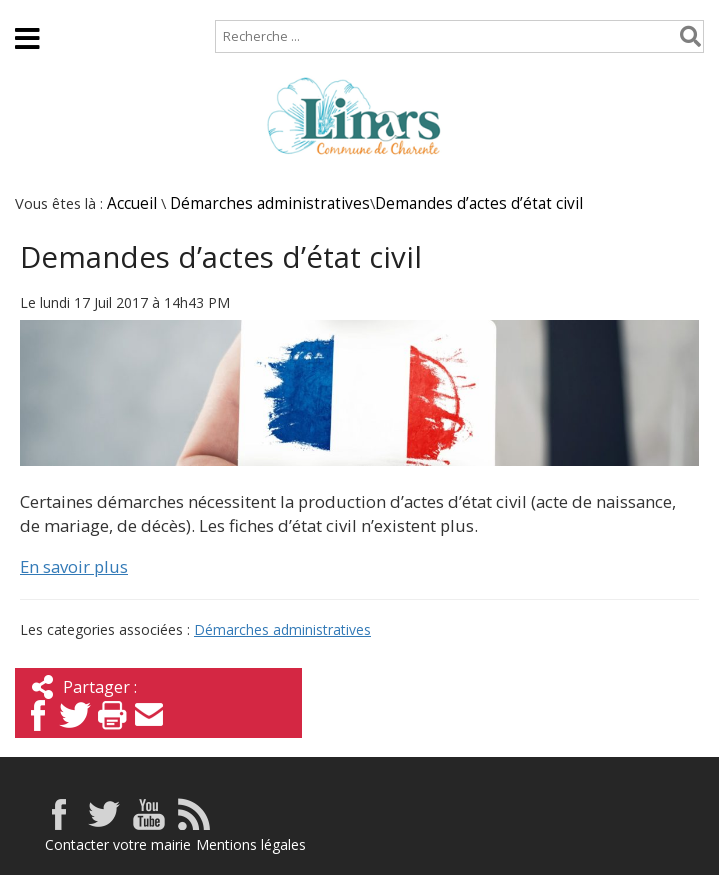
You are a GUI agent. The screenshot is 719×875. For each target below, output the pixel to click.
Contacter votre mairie (118, 844)
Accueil (32, 9)
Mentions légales (251, 844)
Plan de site (127, 9)
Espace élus (646, 65)
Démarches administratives (270, 203)
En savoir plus (74, 566)
